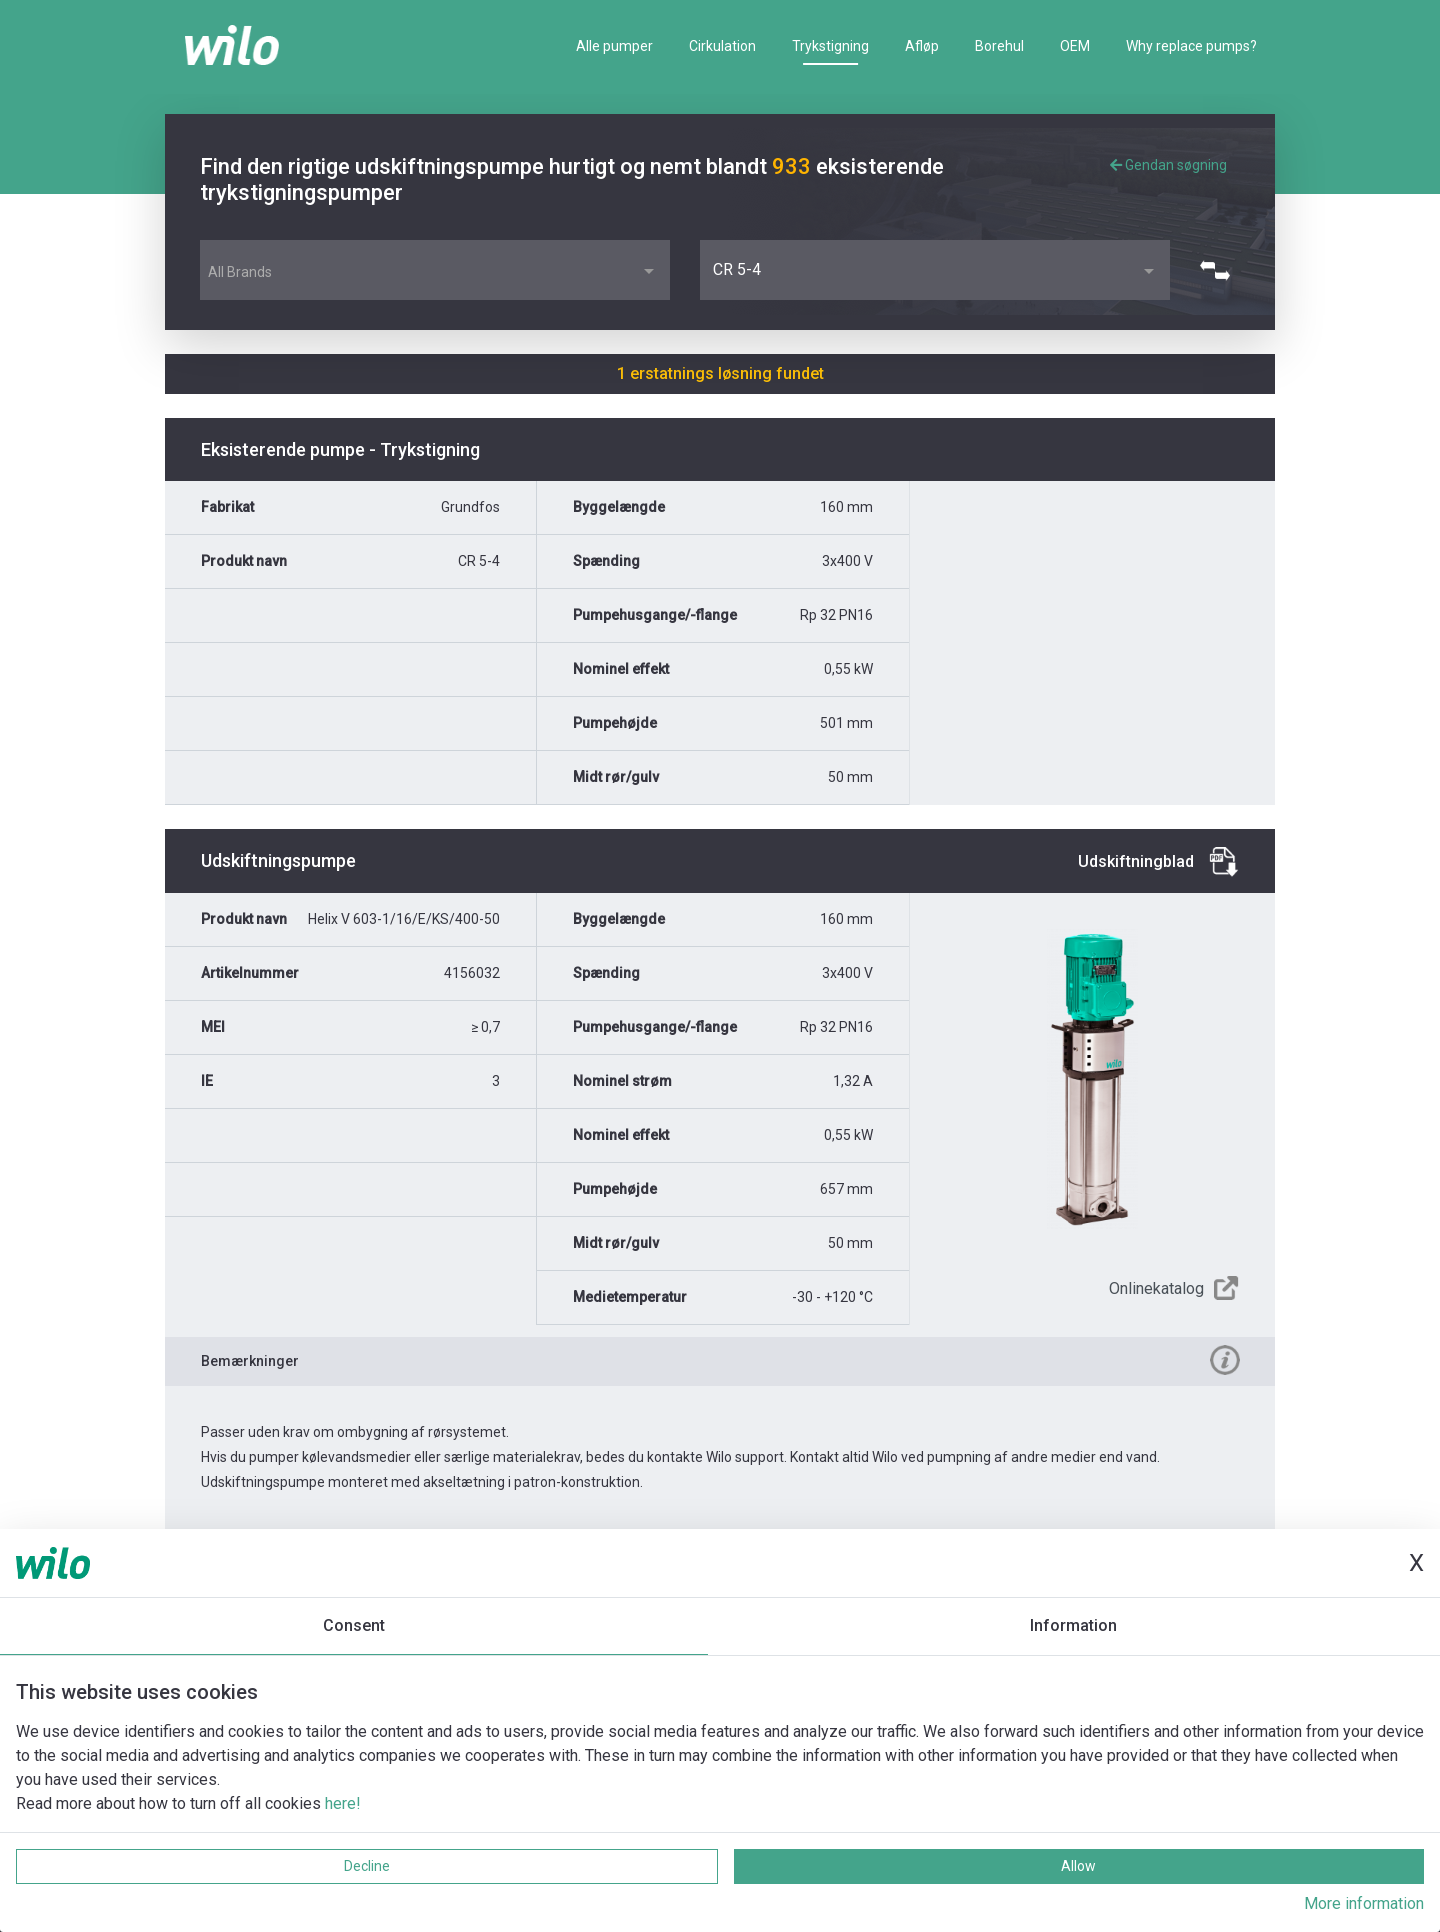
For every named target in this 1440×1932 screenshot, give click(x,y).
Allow (1078, 1866)
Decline (367, 1866)
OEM (1075, 46)
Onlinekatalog (1156, 1288)
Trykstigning (830, 46)
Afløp (922, 46)
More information (1364, 1903)
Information (1073, 1625)
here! (343, 1803)
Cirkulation (722, 46)
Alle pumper (614, 46)
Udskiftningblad (1136, 861)
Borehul (999, 46)
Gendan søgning (1168, 165)
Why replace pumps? (1191, 46)
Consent (354, 1625)
